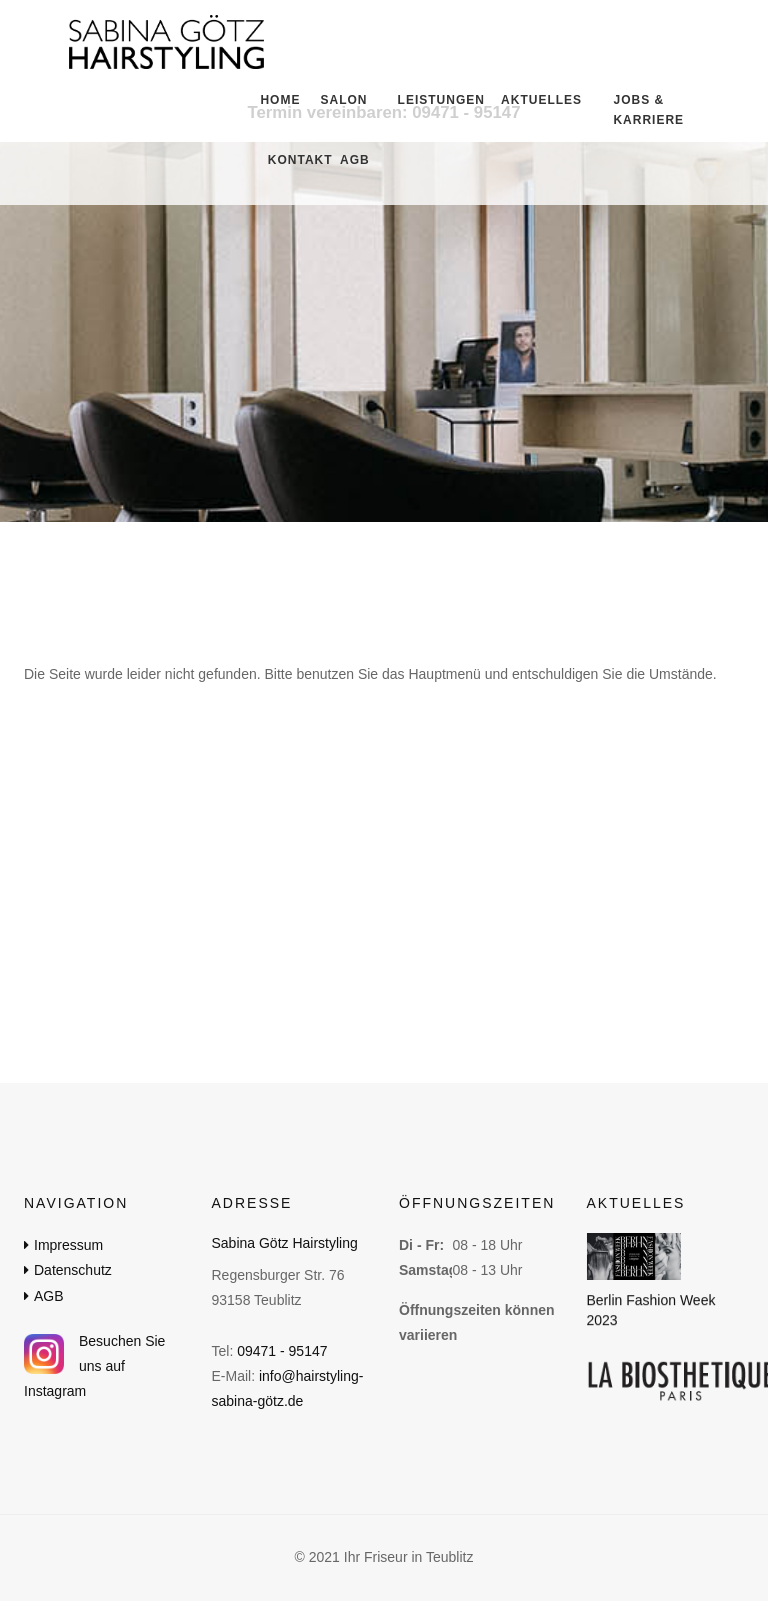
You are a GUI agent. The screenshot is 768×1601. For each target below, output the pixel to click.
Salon (339, 100)
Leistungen (430, 100)
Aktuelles (531, 100)
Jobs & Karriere (648, 110)
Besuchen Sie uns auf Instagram (94, 1366)
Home (276, 100)
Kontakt (292, 160)
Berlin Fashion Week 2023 (651, 1311)
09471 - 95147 (282, 1351)
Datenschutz (73, 1270)
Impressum (68, 1245)
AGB (352, 160)
